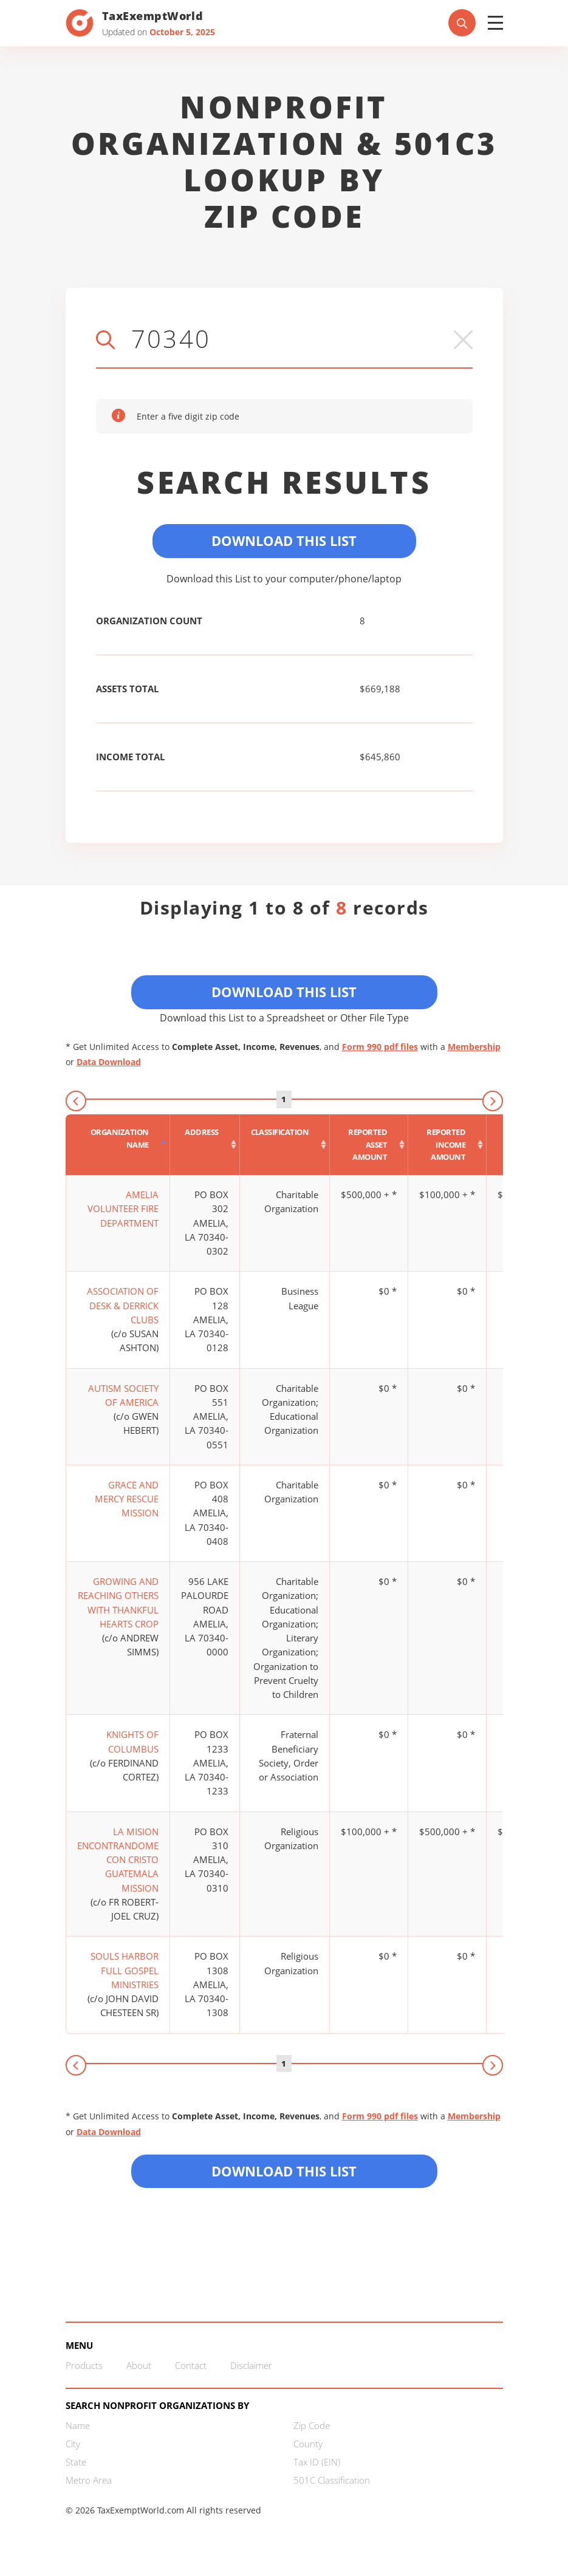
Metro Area (89, 2480)
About (138, 2365)
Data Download (109, 1062)
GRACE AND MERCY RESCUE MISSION (127, 1499)
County (308, 2444)
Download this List (284, 2171)
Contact (191, 2365)
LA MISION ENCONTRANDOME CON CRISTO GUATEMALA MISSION (118, 1859)
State (76, 2462)
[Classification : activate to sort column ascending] (285, 1144)
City (73, 2444)
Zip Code (311, 2425)
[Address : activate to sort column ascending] (205, 1144)
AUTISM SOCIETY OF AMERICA (123, 1395)
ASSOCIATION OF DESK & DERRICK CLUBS (123, 1305)
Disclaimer (251, 2365)
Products (84, 2365)
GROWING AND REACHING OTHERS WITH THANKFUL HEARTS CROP (118, 1602)
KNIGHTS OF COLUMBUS (132, 1741)
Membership (474, 1046)
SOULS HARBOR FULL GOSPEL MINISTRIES (125, 1970)
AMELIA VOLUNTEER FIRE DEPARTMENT (123, 1208)
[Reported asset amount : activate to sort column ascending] (369, 1144)
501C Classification (331, 2480)
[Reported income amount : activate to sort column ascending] (447, 1144)
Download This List (284, 540)
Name (78, 2425)
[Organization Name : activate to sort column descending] (118, 1144)
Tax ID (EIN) (316, 2462)
